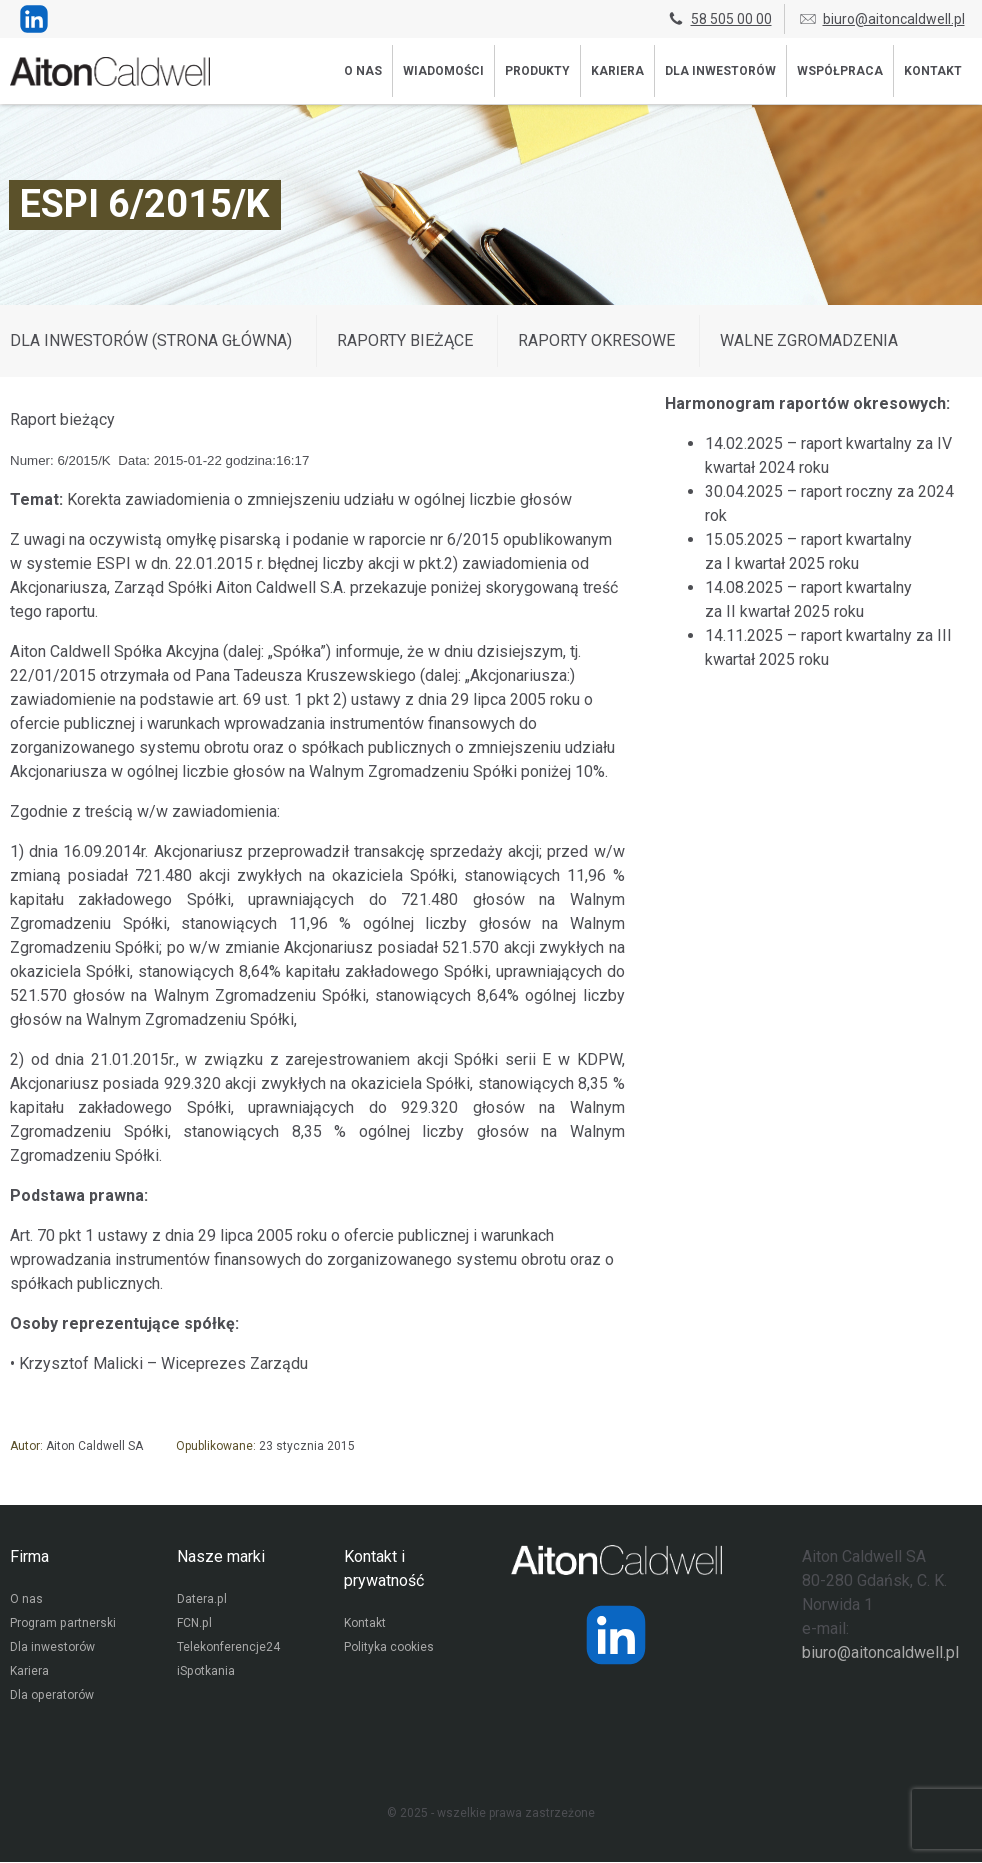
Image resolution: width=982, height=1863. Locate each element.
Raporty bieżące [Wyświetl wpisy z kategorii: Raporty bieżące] (405, 340)
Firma (29, 1556)
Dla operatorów (51, 1697)
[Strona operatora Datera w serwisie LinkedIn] (616, 1635)
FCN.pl (194, 1625)
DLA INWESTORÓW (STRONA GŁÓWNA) (151, 340)
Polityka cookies (389, 1649)
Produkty (537, 71)
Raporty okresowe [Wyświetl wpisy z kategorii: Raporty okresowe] (596, 340)
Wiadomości (443, 71)
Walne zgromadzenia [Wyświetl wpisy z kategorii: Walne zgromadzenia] (809, 340)
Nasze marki (221, 1556)
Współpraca (840, 71)
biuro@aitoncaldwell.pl (881, 19)
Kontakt (933, 71)
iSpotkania (205, 1673)
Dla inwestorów (720, 71)
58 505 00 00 (719, 19)
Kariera (617, 71)
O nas (363, 71)
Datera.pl (201, 1601)
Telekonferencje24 (228, 1649)
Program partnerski (62, 1625)
